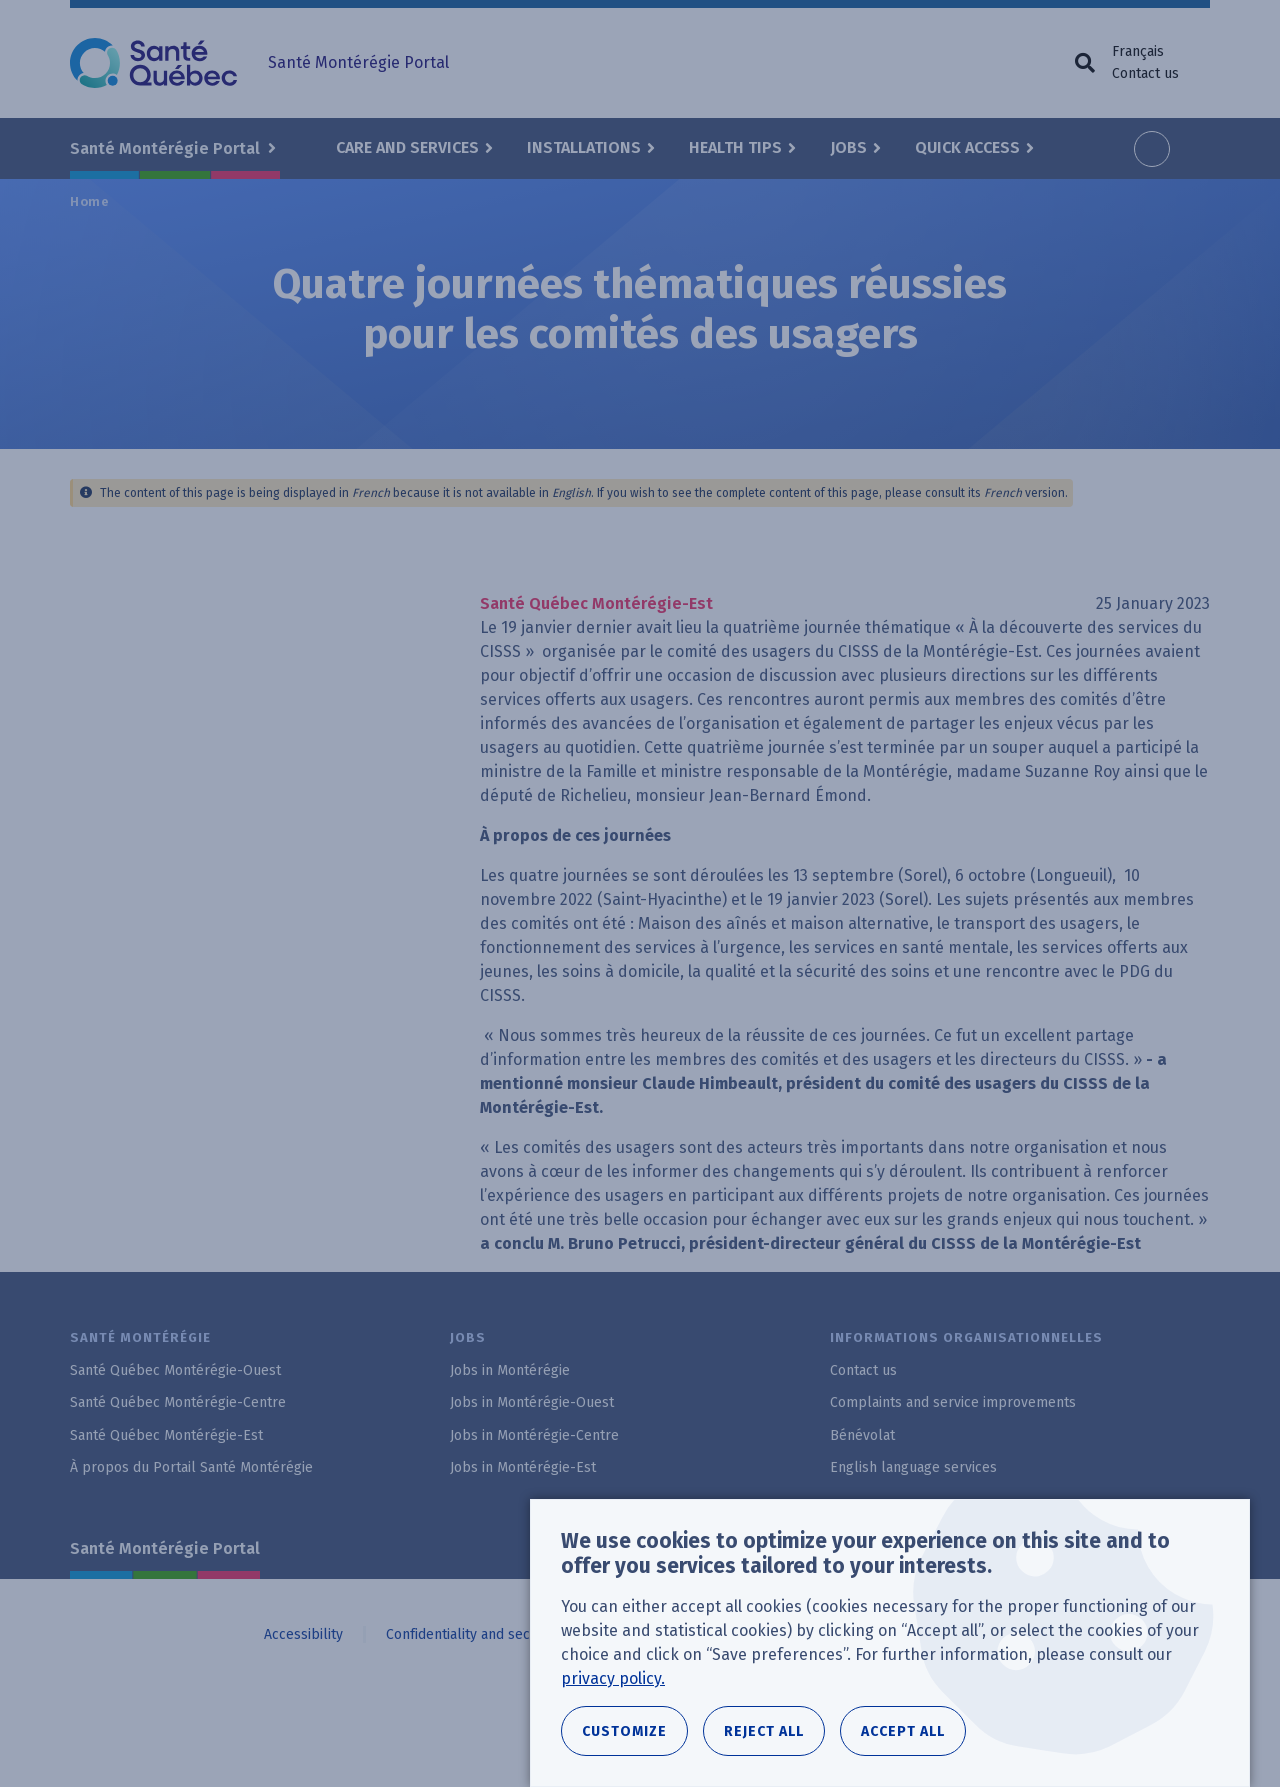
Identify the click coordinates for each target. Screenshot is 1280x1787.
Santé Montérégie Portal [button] (167, 148)
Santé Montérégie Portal (165, 1548)
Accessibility (303, 1634)
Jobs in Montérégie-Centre (534, 1435)
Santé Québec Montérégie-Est (166, 1435)
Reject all (764, 1731)
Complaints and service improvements (953, 1402)
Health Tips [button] (735, 147)
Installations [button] (584, 147)
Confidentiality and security (472, 1634)
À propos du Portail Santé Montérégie (191, 1467)
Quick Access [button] (967, 147)
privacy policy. (613, 1678)
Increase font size (1152, 149)
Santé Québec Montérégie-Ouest (175, 1370)
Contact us (1145, 73)
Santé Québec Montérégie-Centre (178, 1402)
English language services (913, 1467)
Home (90, 201)
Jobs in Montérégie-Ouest (532, 1402)
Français (1138, 51)
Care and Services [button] (407, 147)
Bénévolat (862, 1435)
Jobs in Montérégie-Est (523, 1467)
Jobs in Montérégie (510, 1370)
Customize (624, 1731)
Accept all (903, 1731)
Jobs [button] (848, 147)
